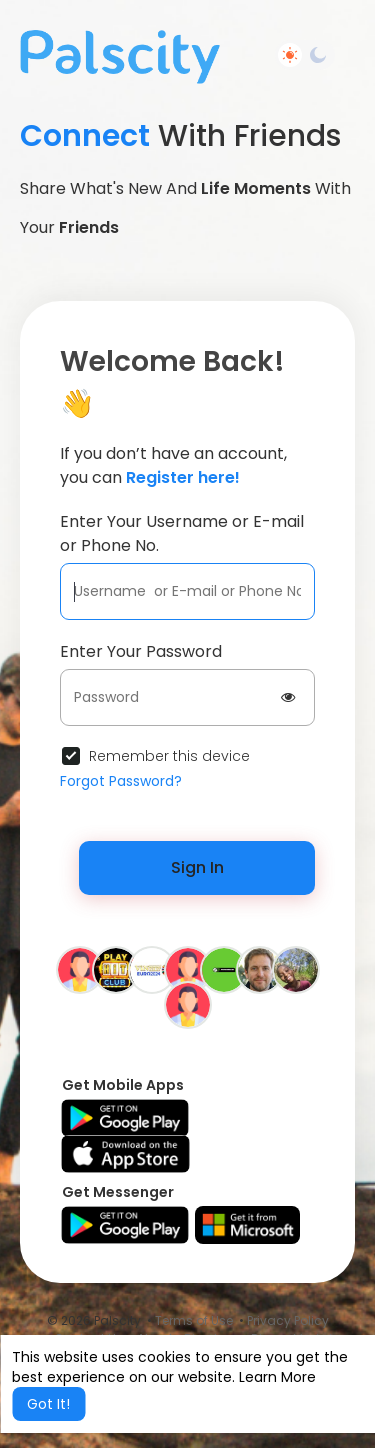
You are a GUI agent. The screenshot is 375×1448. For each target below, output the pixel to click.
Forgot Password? (121, 781)
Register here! (183, 477)
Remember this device (169, 756)
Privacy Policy (288, 1320)
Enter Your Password (141, 651)
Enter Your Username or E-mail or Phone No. (182, 533)
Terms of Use (194, 1320)
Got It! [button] (48, 1404)
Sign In (197, 867)
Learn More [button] (277, 1377)
